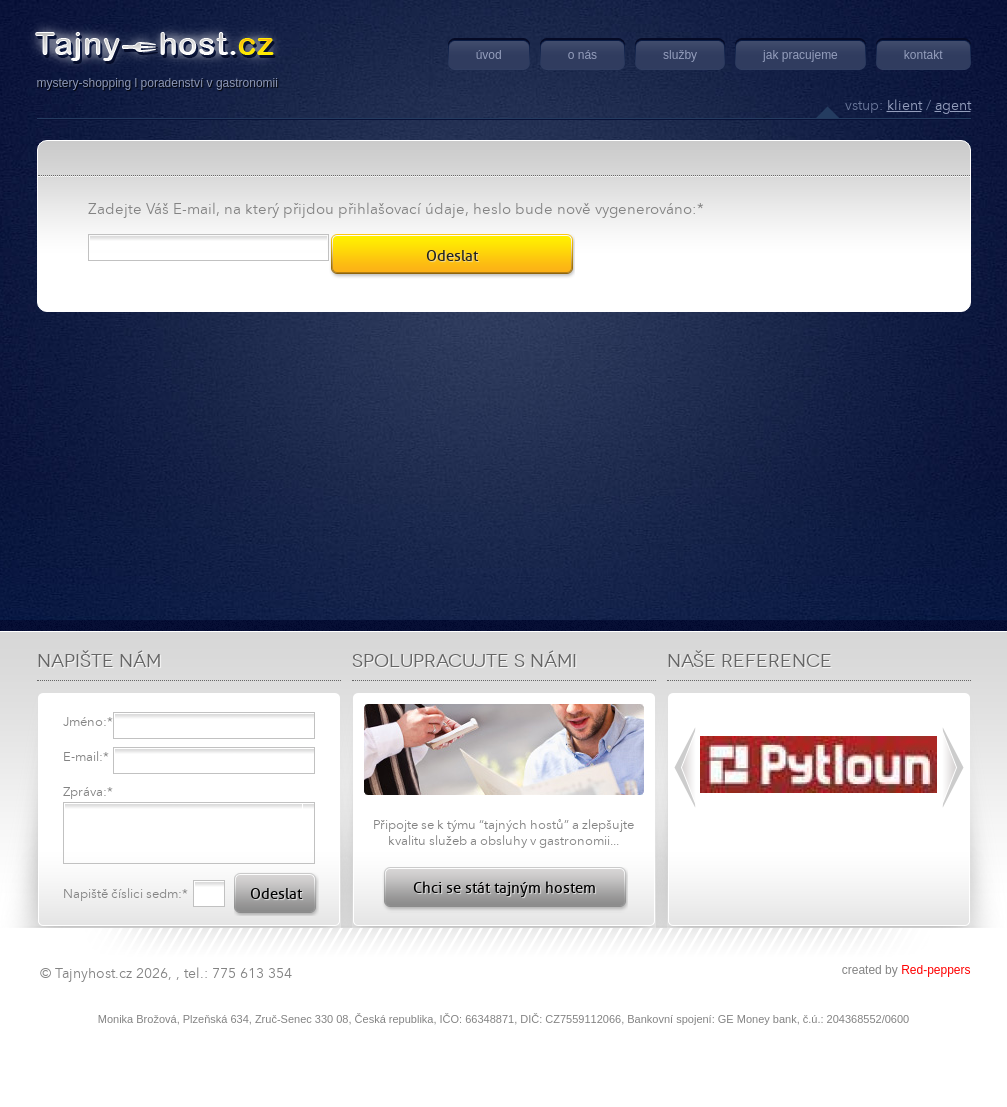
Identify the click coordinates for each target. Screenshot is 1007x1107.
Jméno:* (88, 722)
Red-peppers (935, 970)
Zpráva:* (88, 792)
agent (953, 105)
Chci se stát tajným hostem (504, 888)
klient (904, 105)
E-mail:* (86, 757)
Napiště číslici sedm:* (125, 894)
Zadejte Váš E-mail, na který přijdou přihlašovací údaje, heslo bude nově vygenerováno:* (396, 209)
